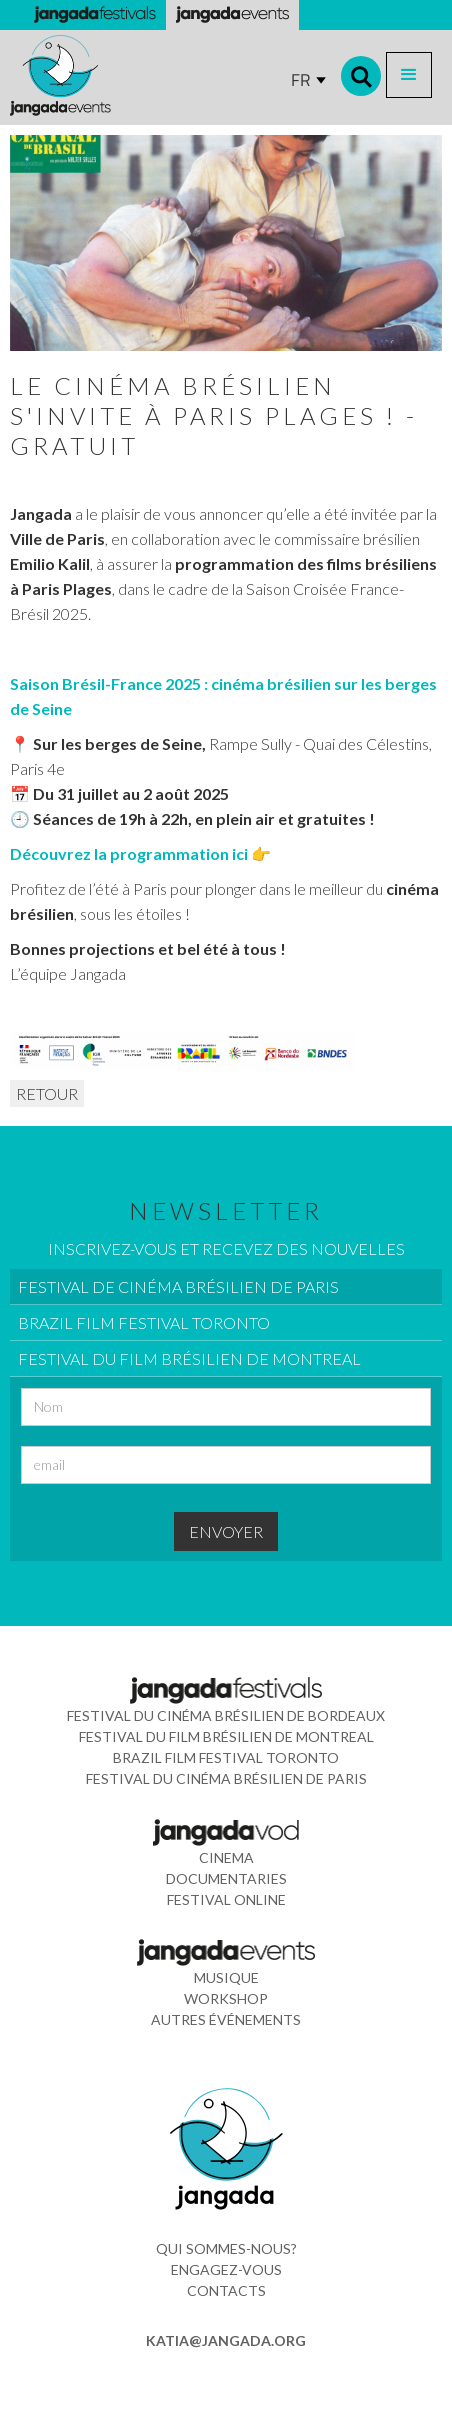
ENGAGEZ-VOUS (226, 2269)
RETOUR (47, 1093)
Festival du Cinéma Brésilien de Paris (226, 1778)
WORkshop (226, 1998)
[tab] (226, 1287)
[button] (409, 75)
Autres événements (226, 2019)
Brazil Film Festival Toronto (226, 1757)
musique (226, 1977)
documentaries (226, 1878)
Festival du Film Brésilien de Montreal (226, 1736)
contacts (226, 2290)
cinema (226, 1857)
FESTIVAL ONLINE (226, 1899)
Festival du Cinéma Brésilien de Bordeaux (226, 1715)
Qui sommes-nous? (226, 2248)
